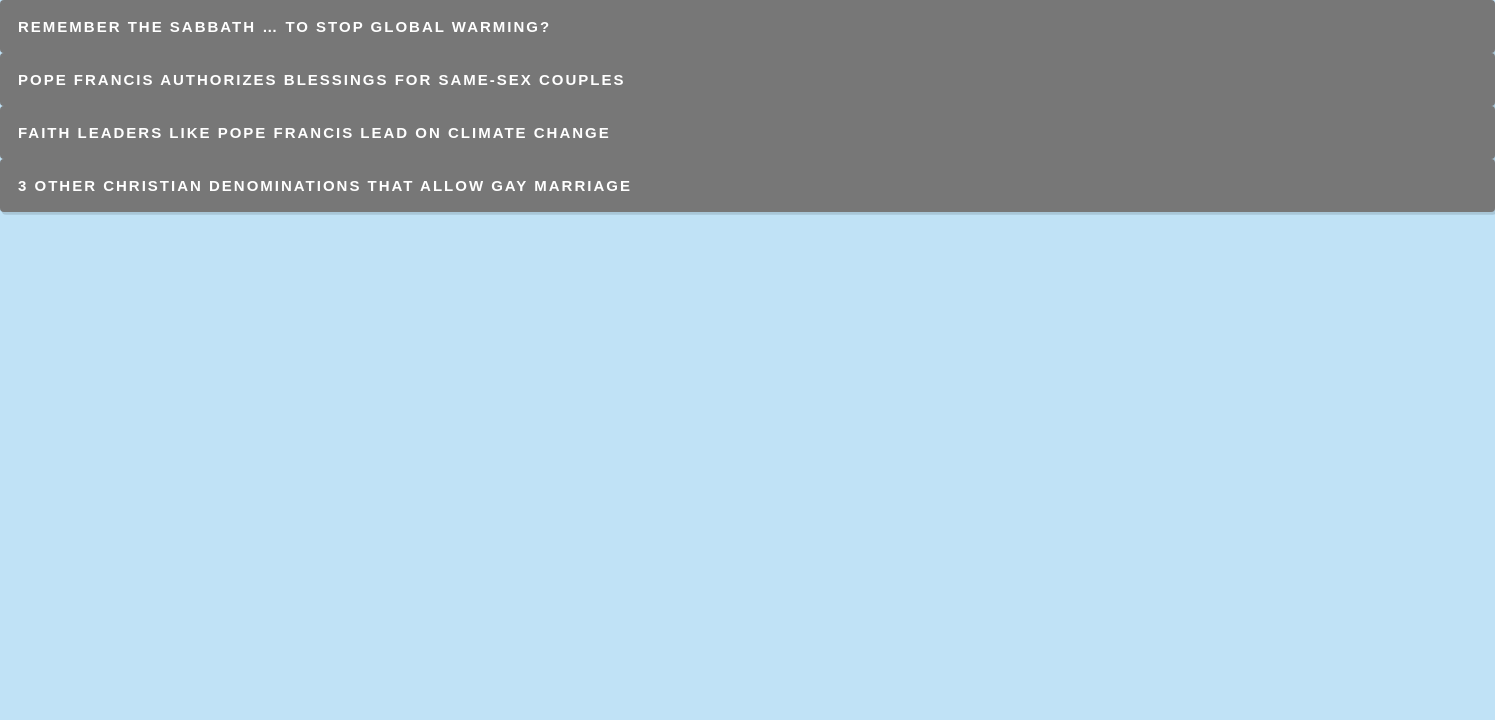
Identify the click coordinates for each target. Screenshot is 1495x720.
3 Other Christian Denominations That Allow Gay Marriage (325, 185)
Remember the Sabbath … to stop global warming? (284, 26)
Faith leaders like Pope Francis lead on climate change (314, 132)
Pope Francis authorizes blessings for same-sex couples (322, 79)
